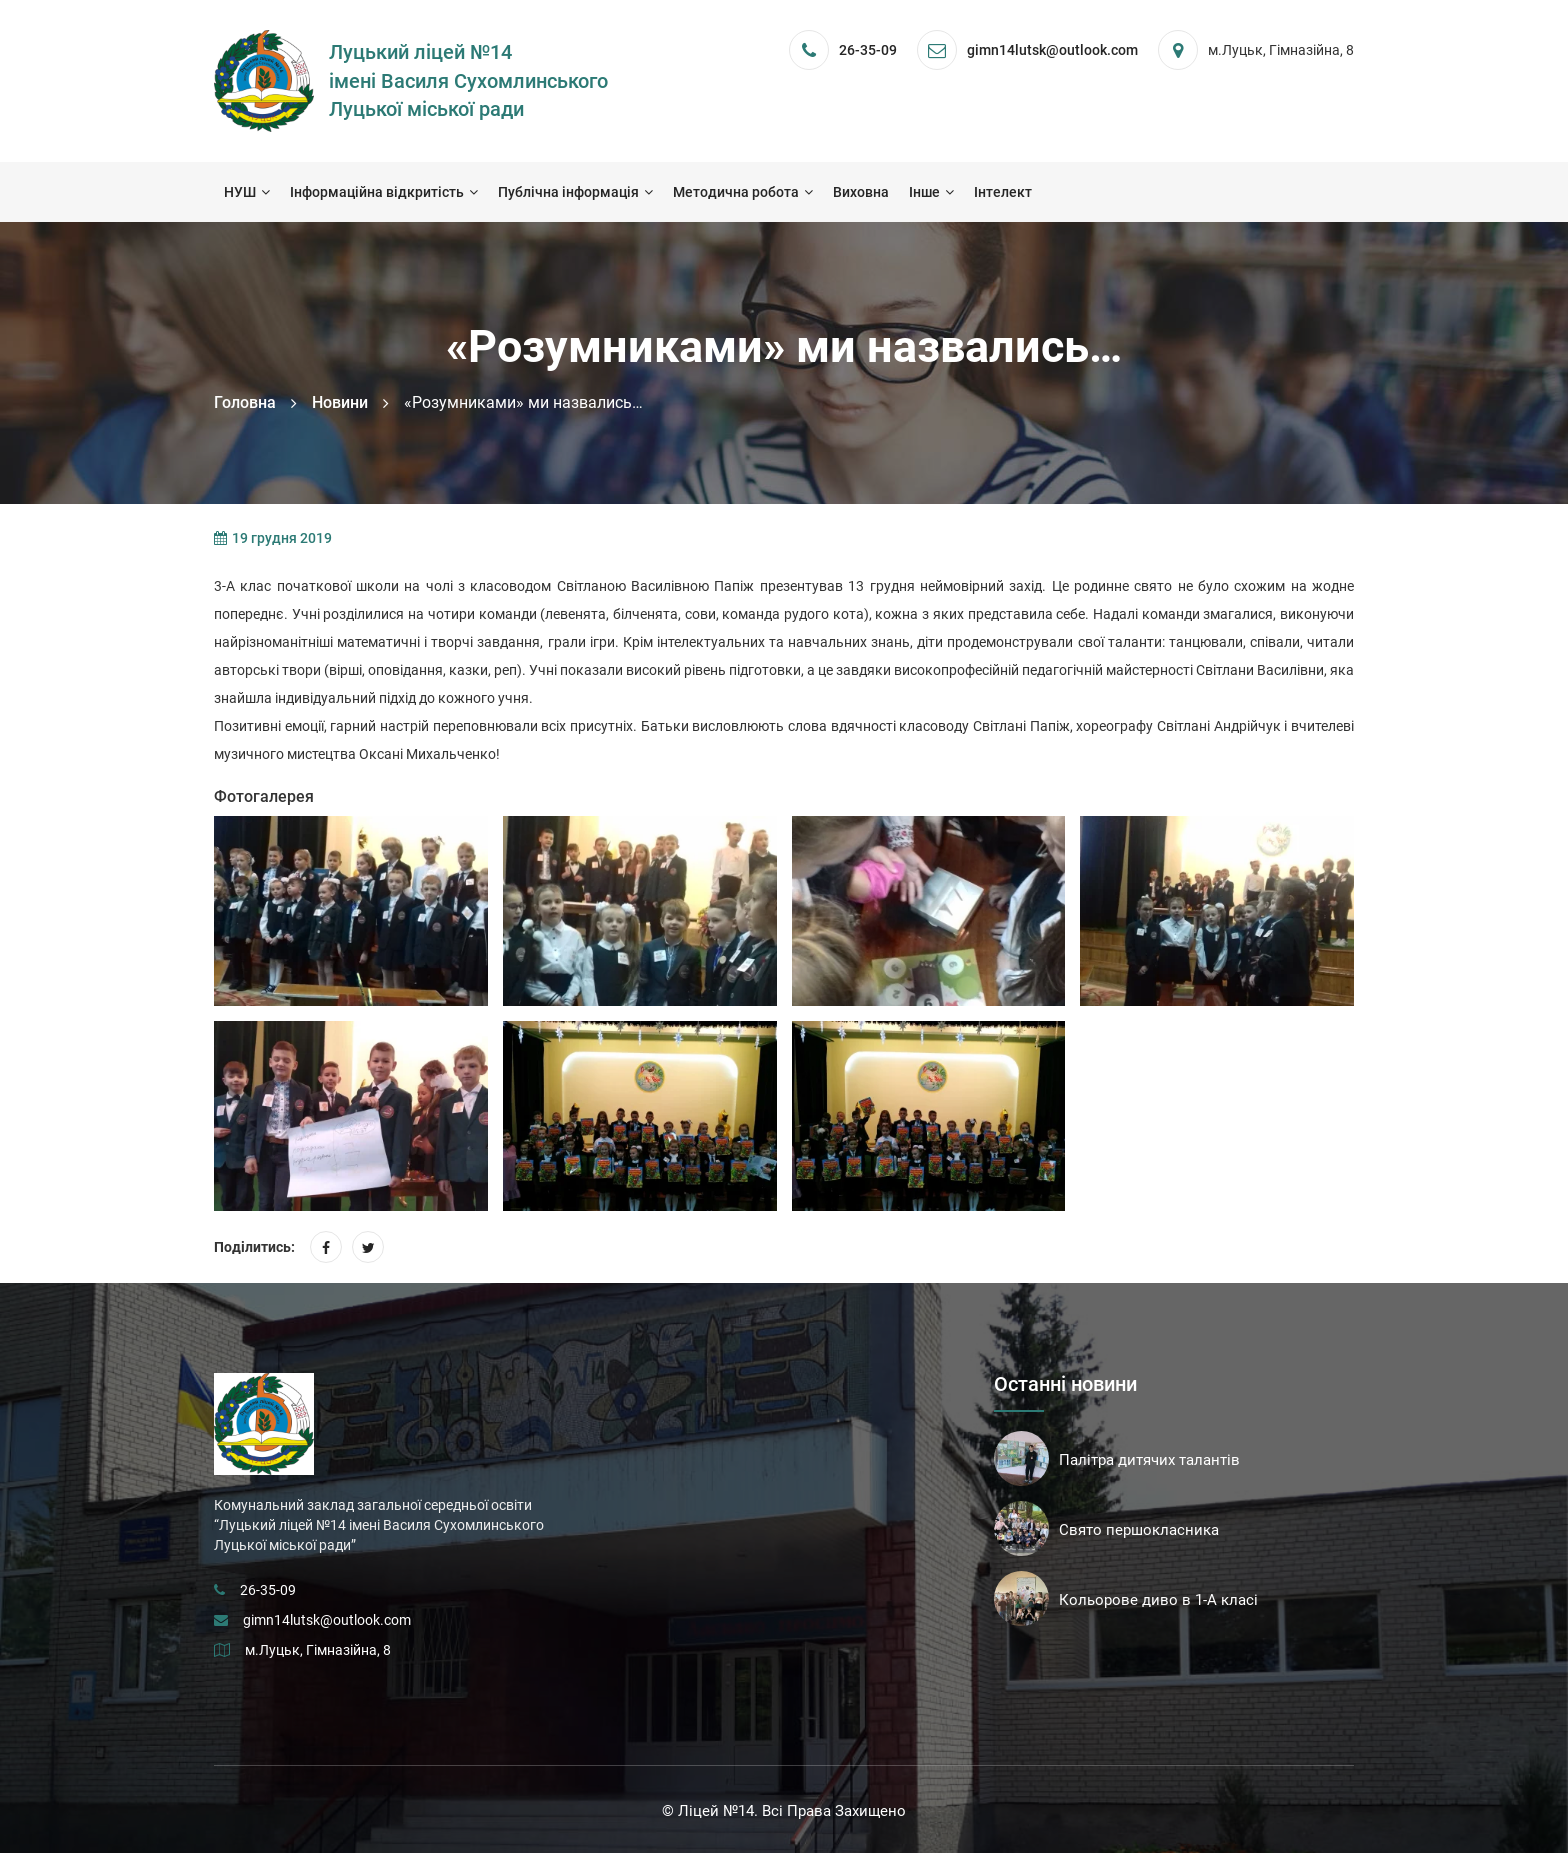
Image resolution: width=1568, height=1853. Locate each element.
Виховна (861, 192)
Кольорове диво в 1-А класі (1158, 1600)
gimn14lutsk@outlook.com (327, 1620)
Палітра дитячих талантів (1149, 1460)
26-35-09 (868, 50)
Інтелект (1003, 192)
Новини (340, 402)
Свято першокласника (1139, 1530)
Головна (245, 402)
